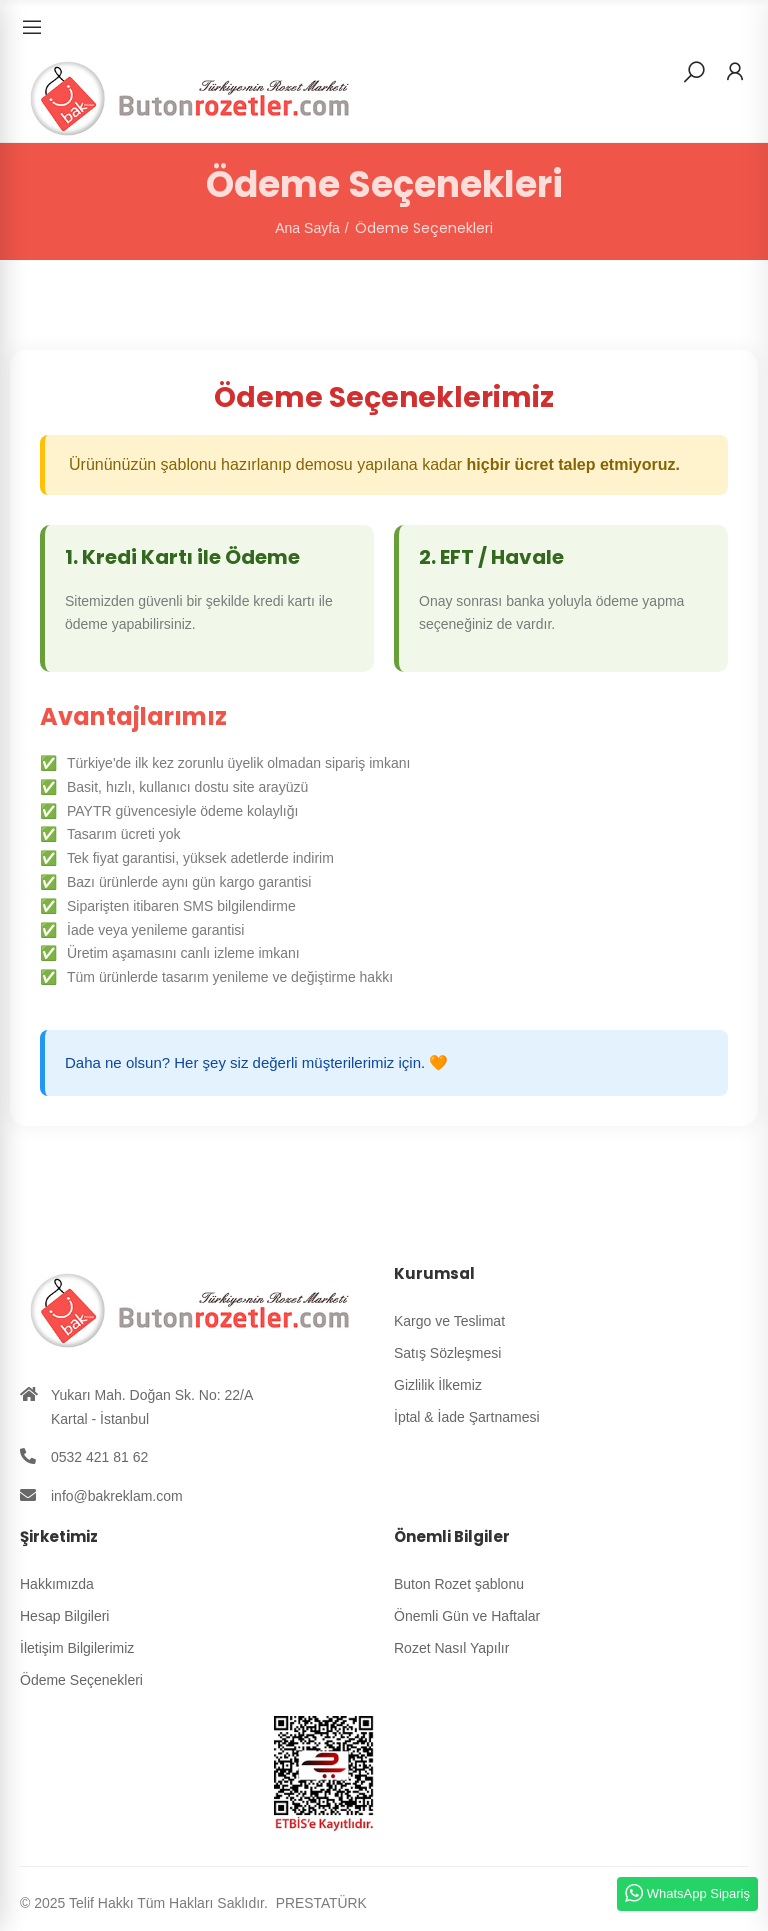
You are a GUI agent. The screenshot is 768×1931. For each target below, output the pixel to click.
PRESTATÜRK (320, 1903)
